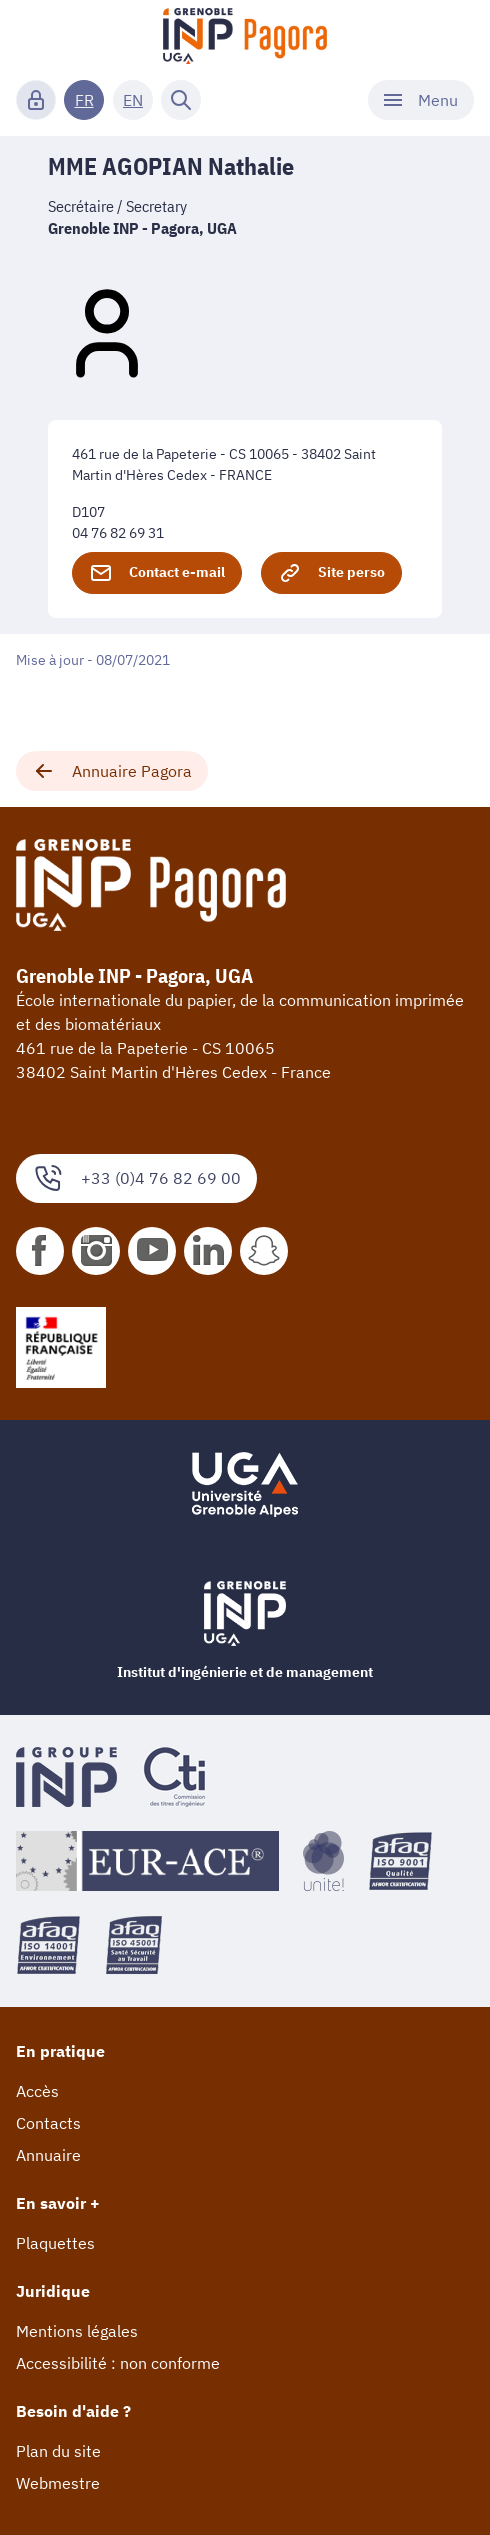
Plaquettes (55, 2243)
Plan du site (58, 2451)
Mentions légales (77, 2331)
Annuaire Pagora (112, 771)
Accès (37, 2091)
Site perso (331, 573)
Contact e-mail (157, 573)
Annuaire (48, 2155)
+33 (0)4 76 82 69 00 (136, 1178)
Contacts (48, 2123)
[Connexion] (36, 100)
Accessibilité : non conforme (118, 2363)
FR (84, 100)
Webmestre (58, 2483)
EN (133, 100)
